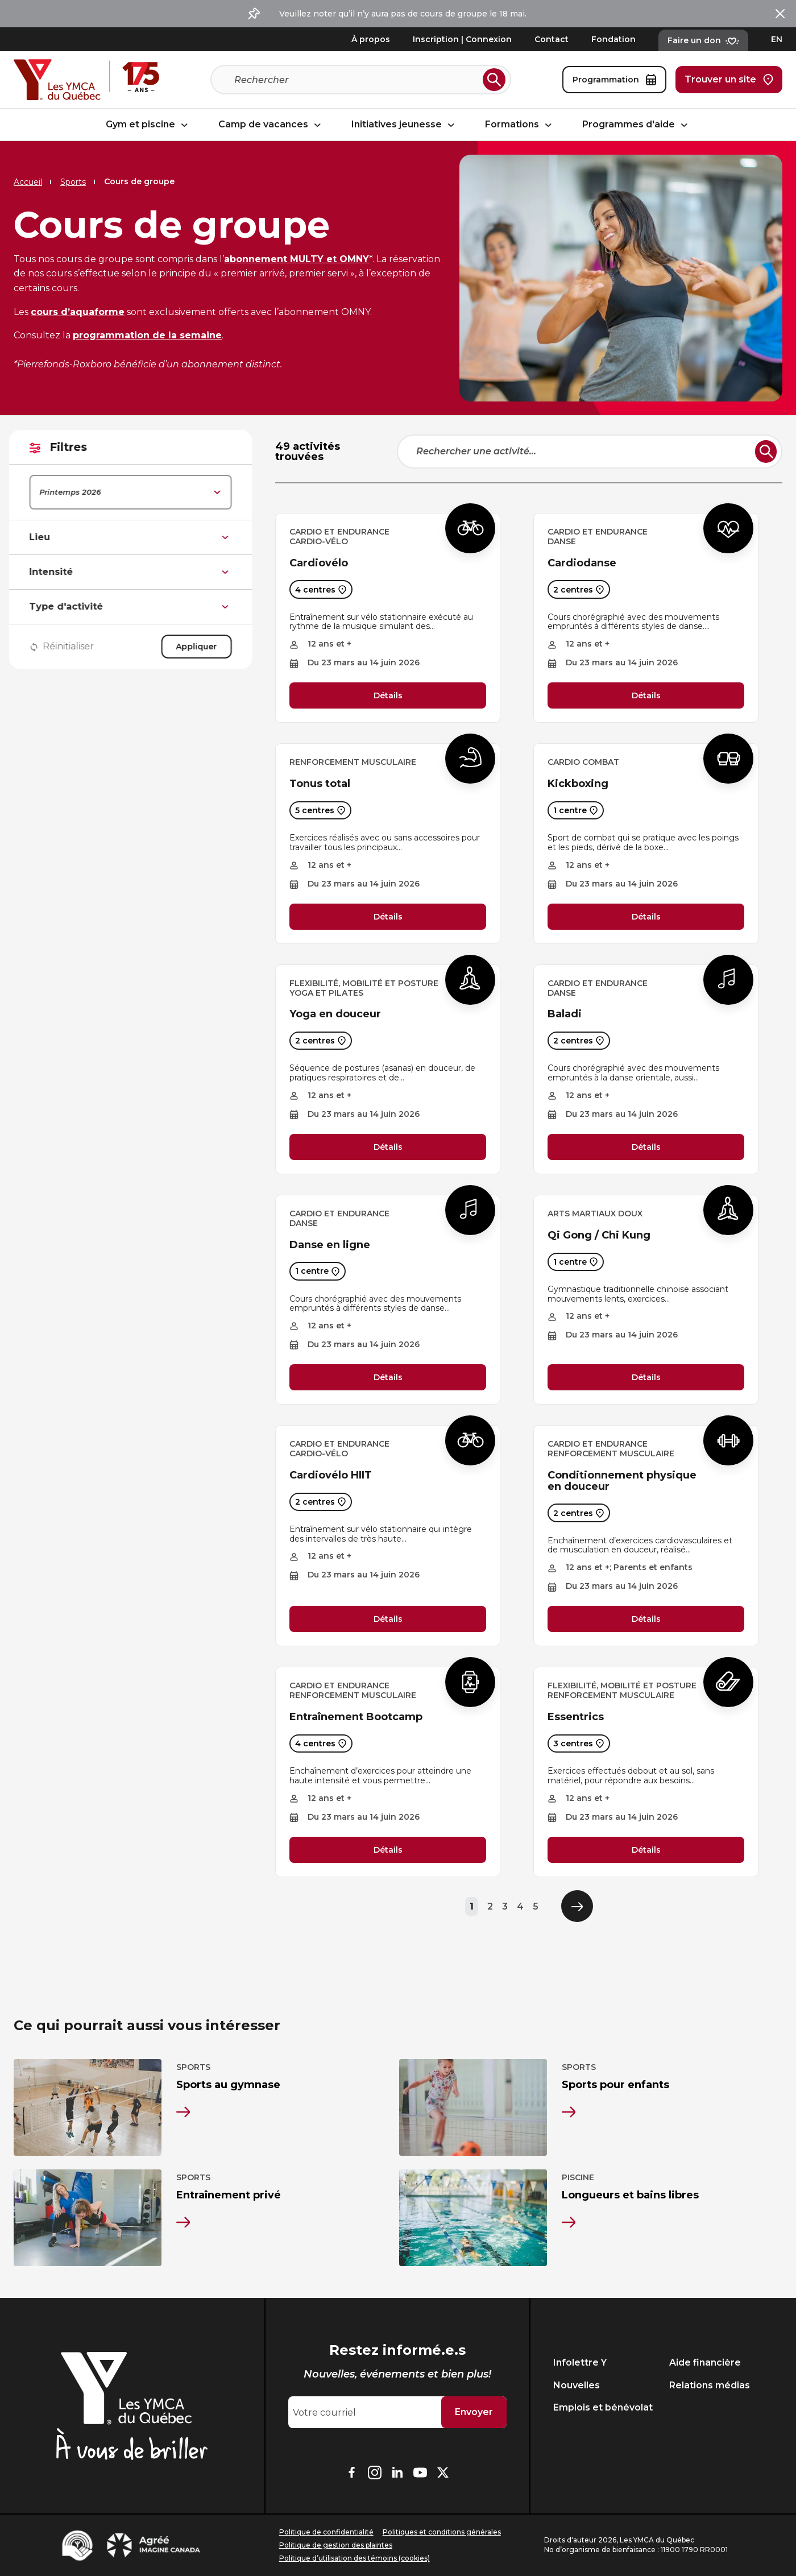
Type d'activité (135, 607)
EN (776, 39)
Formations (520, 124)
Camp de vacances (271, 124)
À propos (370, 39)
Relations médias (709, 2385)
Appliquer (201, 646)
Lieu (135, 537)
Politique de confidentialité (326, 2532)
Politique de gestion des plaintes (335, 2545)
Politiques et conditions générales (442, 2532)
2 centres (578, 589)
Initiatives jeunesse (404, 124)
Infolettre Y (580, 2362)
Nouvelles (576, 2385)
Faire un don (703, 40)
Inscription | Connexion (462, 39)
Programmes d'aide (636, 124)
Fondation (613, 39)
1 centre (575, 810)
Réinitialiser (66, 646)
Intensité (135, 572)
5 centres (320, 810)
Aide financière (705, 2362)
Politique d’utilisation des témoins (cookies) (354, 2558)
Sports (73, 182)
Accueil (28, 182)
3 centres (578, 1743)
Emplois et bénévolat (603, 2407)
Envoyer (474, 2412)
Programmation (614, 79)
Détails (388, 695)
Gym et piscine (148, 124)
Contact (551, 39)
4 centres (321, 589)
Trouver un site (729, 79)
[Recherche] (356, 79)
